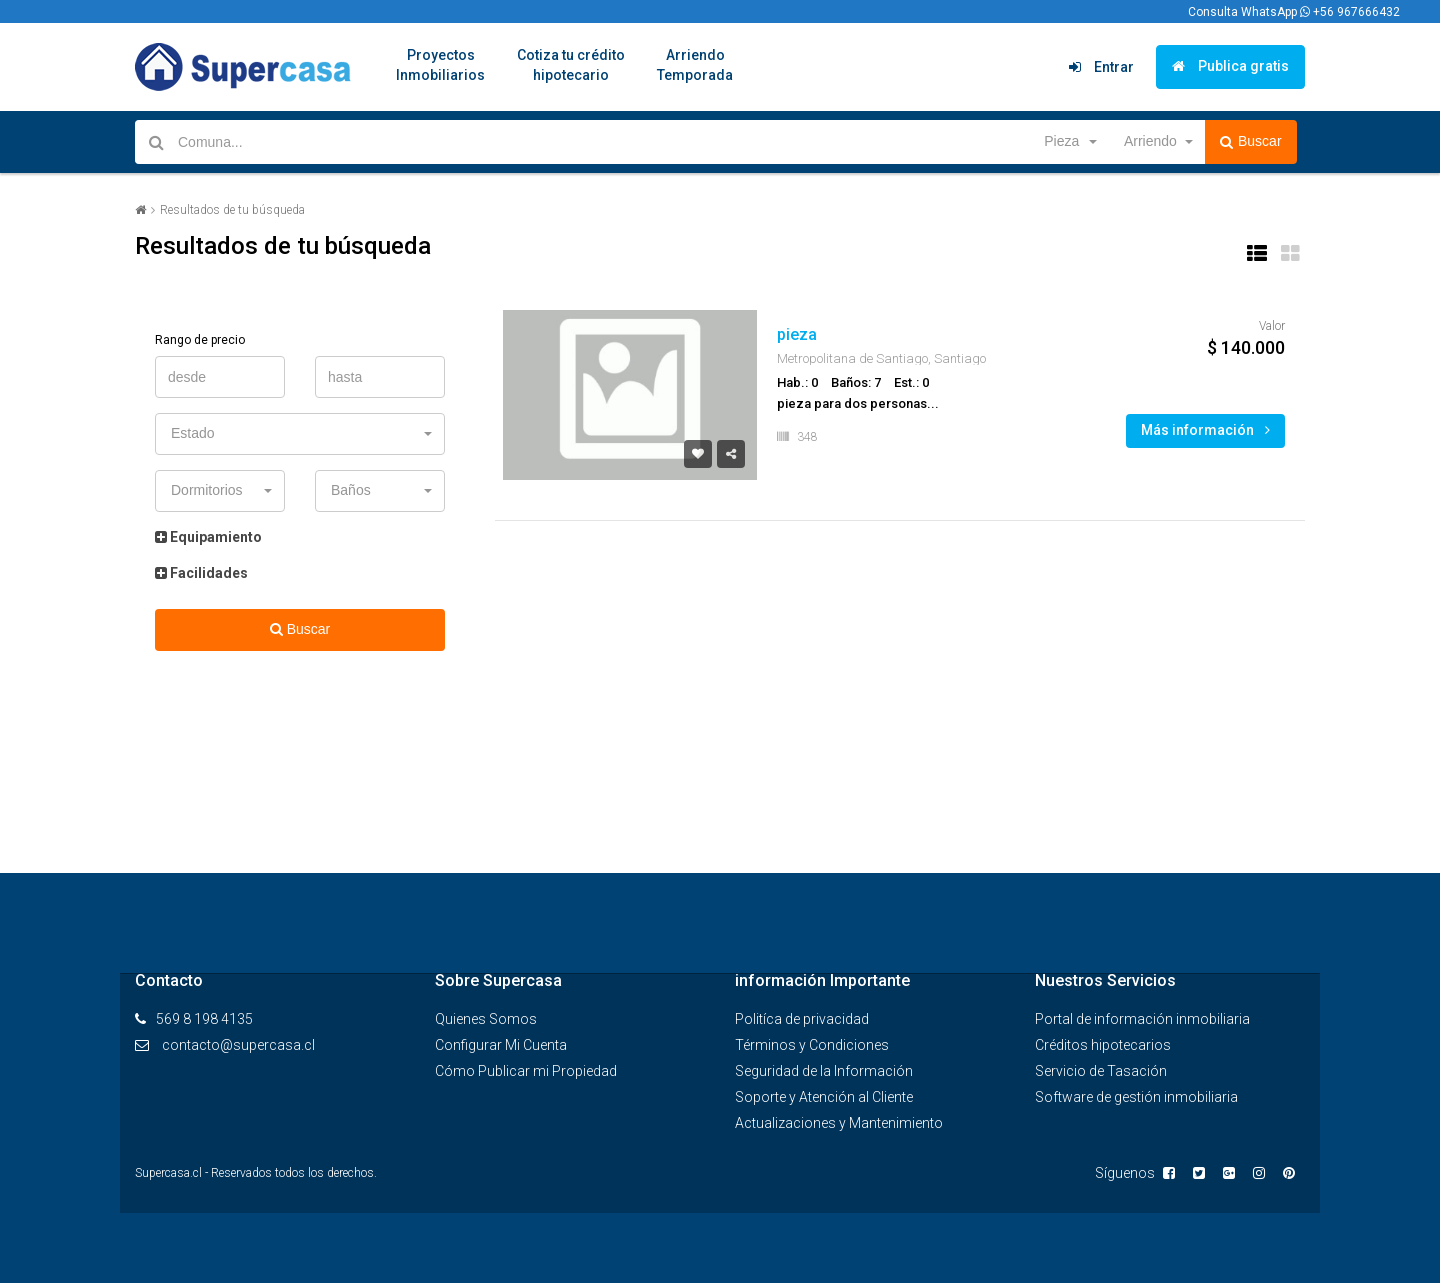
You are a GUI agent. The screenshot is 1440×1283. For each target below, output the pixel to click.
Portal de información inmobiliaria (1142, 1019)
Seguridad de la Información (824, 1071)
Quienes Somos (486, 1019)
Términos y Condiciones (812, 1045)
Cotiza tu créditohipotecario (571, 65)
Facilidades (201, 573)
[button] (1069, 142)
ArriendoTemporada (695, 65)
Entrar (1101, 67)
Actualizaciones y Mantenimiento (839, 1123)
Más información (1205, 430)
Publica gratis (1230, 66)
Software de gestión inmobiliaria (1136, 1097)
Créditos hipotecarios (1103, 1045)
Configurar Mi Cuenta (501, 1045)
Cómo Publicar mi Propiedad (526, 1071)
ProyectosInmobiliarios (440, 65)
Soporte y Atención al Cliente (824, 1097)
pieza (797, 334)
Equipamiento (208, 537)
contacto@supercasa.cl (238, 1045)
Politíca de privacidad (802, 1019)
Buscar (1251, 142)
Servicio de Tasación (1101, 1071)
